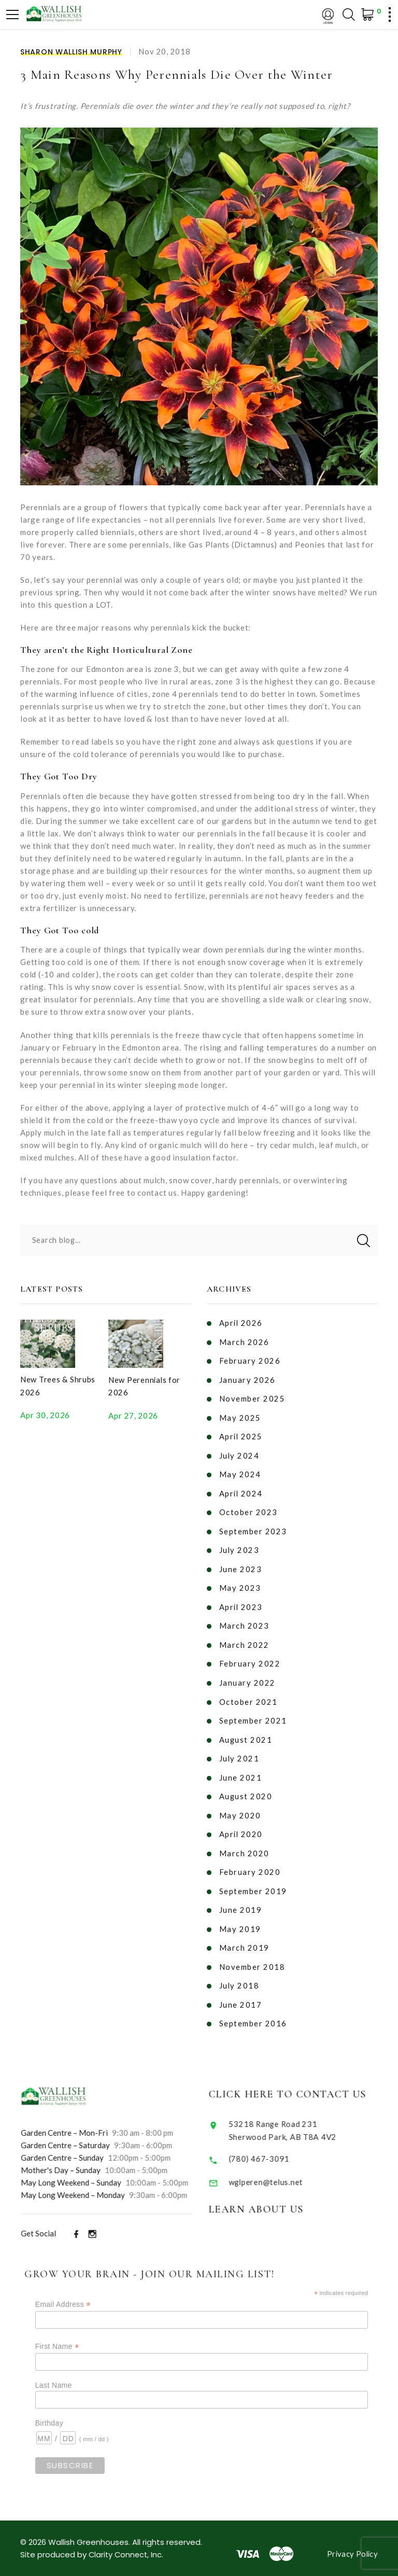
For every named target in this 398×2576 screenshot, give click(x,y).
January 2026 (247, 1378)
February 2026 (250, 1359)
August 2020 (246, 1789)
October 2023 (248, 1509)
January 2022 (247, 1677)
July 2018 (239, 1975)
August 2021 (246, 1733)
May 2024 (240, 1471)
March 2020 (244, 1845)
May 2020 (240, 1807)
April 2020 (241, 1826)
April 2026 (241, 1322)
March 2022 (244, 1639)
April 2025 (241, 1434)
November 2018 (252, 1957)
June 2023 (240, 1565)
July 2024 (239, 1453)
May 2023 (240, 1583)
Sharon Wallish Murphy (71, 51)
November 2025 (252, 1397)
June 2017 (240, 1994)
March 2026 (244, 1341)
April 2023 (241, 1602)
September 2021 (253, 1714)
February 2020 (250, 1863)
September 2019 (253, 1882)
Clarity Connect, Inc (126, 2543)
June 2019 (240, 1901)
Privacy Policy (351, 2542)
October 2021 (248, 1695)
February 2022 (250, 1658)
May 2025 (240, 1415)
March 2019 (244, 1938)
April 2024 (241, 1490)
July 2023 (239, 1546)
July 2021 (239, 1751)
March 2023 (244, 1621)
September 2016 (253, 2013)
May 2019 (240, 1919)
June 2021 (240, 1770)
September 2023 (253, 1527)
